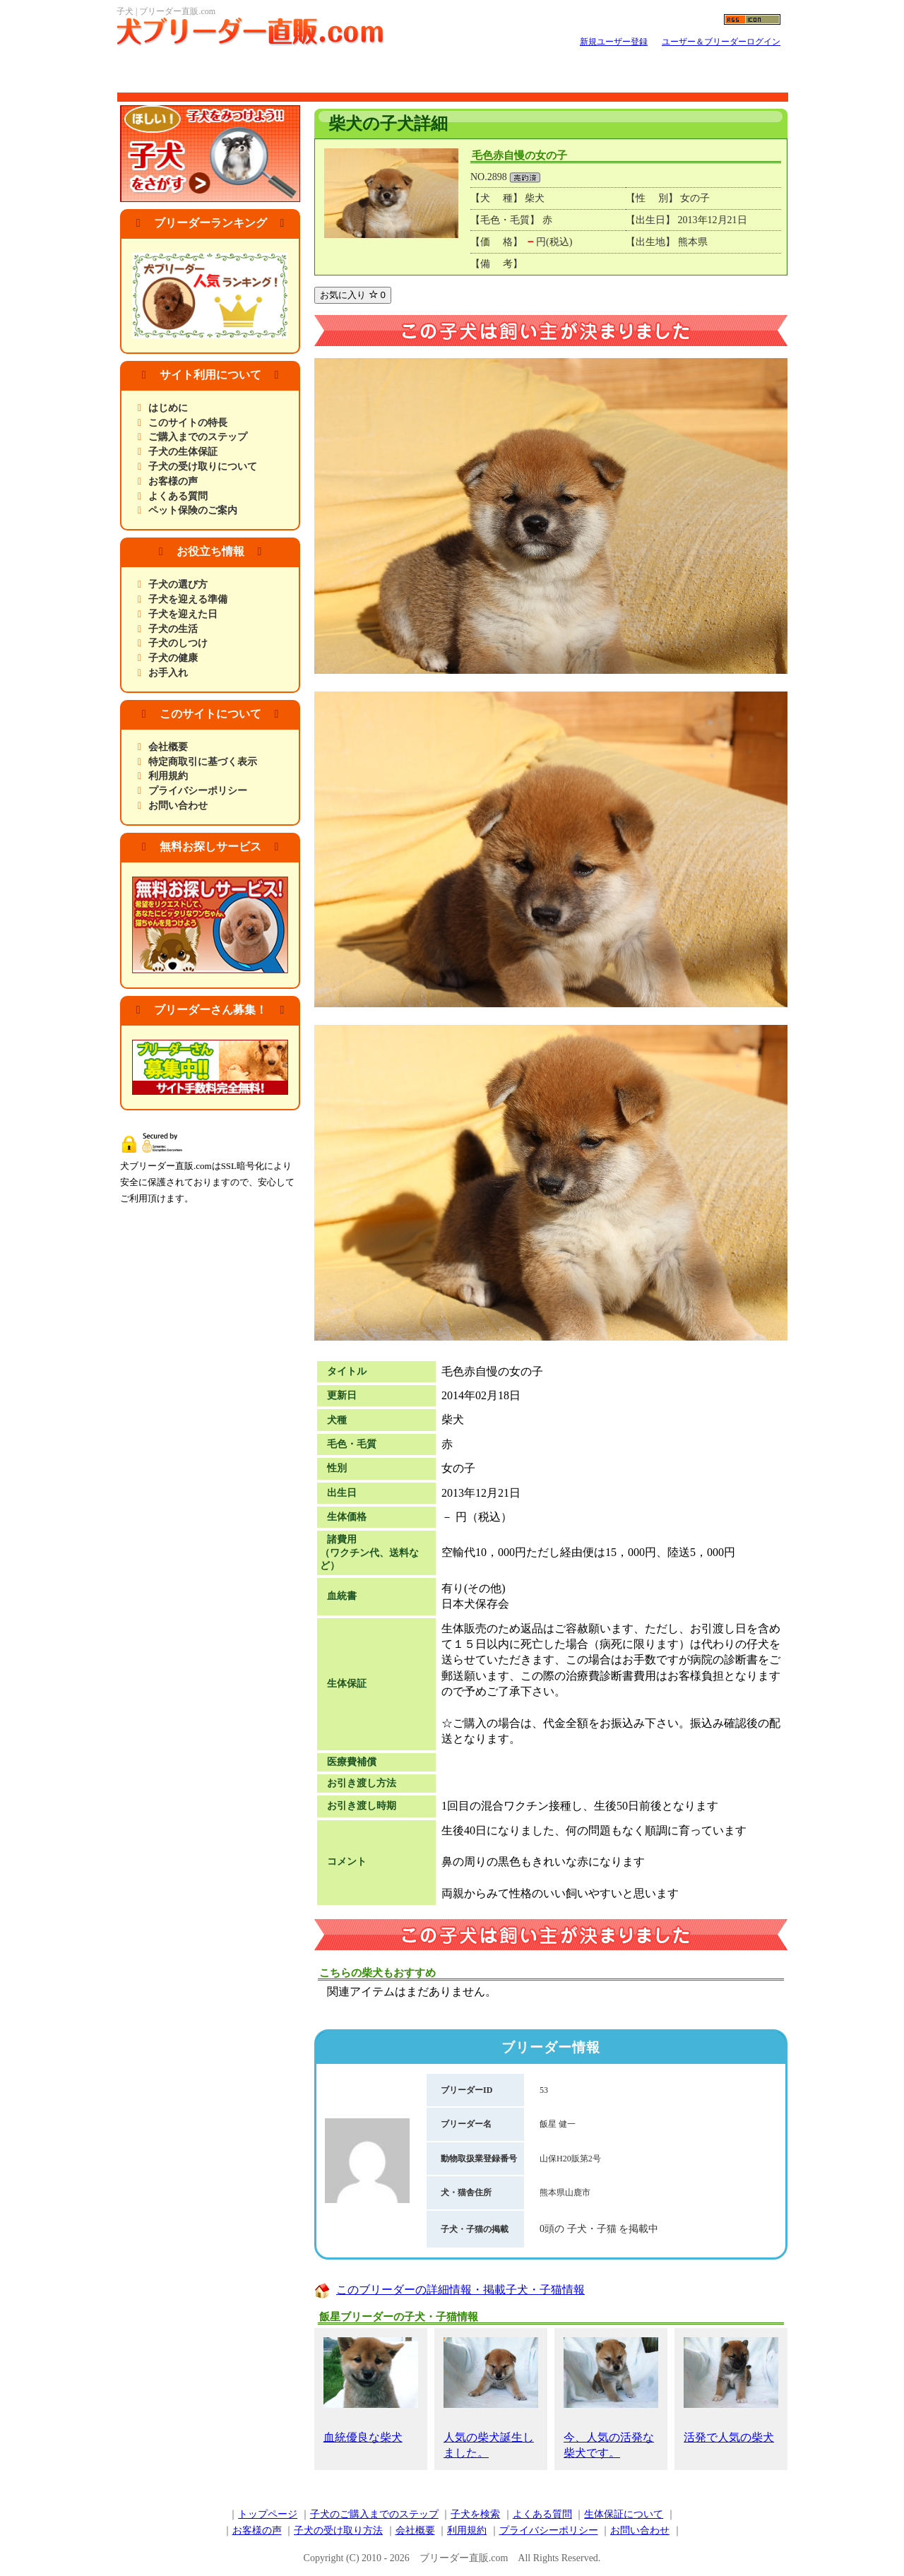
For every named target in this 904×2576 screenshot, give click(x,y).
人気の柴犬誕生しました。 (491, 2398)
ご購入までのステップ (197, 437)
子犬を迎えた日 (183, 614)
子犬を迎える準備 (187, 599)
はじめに (168, 408)
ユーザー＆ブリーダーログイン (721, 42)
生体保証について (623, 2514)
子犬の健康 (173, 658)
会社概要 (168, 747)
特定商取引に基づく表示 (202, 761)
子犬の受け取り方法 (338, 2530)
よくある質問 (178, 496)
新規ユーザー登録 (614, 42)
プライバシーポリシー (197, 790)
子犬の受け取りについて (202, 466)
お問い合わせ (178, 805)
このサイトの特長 (187, 422)
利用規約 (168, 776)
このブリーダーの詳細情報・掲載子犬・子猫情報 (460, 2290)
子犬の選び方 (178, 584)
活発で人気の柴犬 (731, 2390)
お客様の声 (173, 481)
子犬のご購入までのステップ (374, 2514)
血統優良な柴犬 (370, 2390)
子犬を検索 (475, 2514)
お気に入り (353, 295)
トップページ (267, 2514)
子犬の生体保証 (183, 451)
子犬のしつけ (178, 643)
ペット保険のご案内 (192, 510)
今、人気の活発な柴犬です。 (611, 2398)
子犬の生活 (173, 629)
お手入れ (168, 672)
